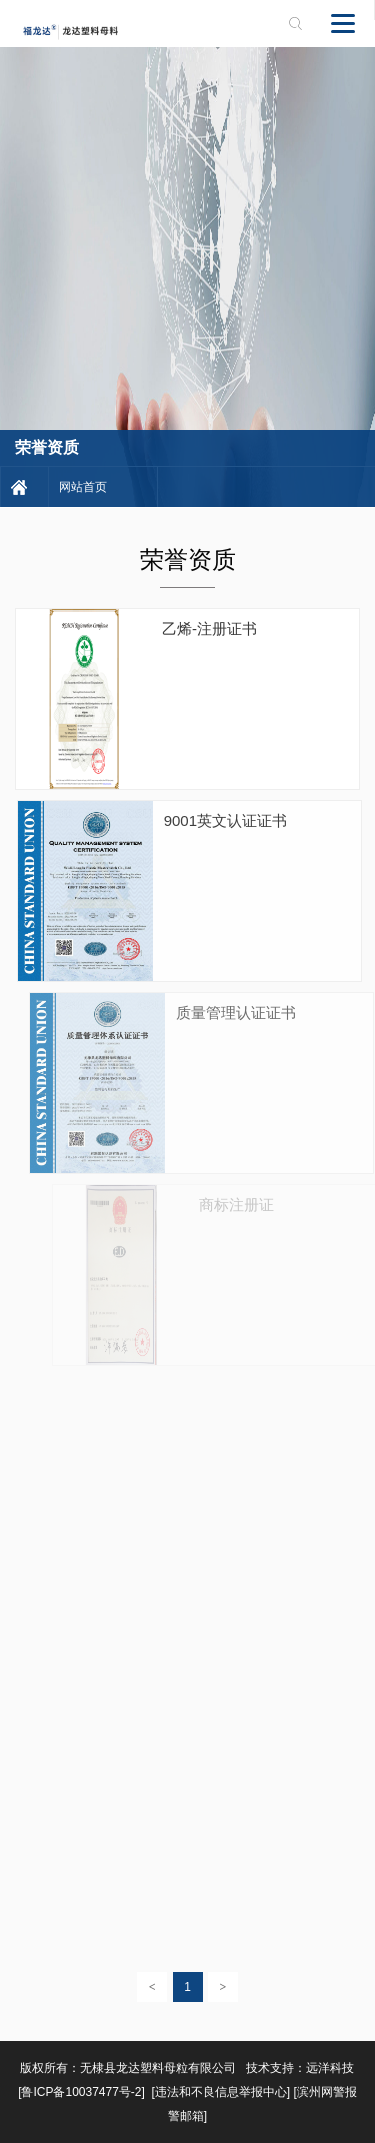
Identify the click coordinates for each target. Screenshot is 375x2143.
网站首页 (83, 487)
